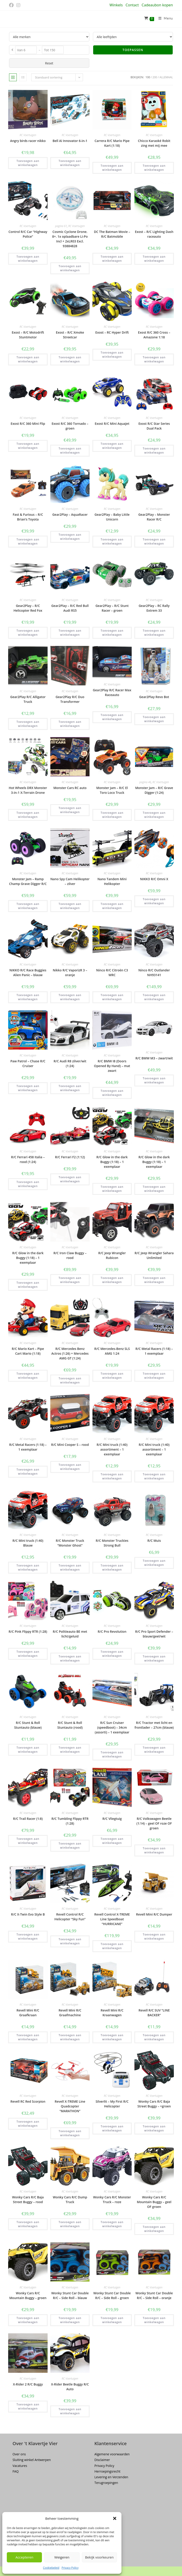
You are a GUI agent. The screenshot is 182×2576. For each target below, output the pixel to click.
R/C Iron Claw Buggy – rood (70, 1255)
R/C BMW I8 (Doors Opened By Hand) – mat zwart (112, 1066)
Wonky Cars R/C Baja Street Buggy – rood (28, 2199)
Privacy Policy (70, 2568)
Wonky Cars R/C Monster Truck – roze (112, 2199)
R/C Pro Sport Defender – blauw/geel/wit (154, 1633)
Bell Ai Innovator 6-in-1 (70, 141)
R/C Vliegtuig (112, 1818)
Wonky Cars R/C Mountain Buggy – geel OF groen (154, 2202)
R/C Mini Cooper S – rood (70, 1444)
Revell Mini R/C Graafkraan (28, 2012)
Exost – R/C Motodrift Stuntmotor (28, 334)
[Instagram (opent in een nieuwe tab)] (18, 5)
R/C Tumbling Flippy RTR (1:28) (70, 1821)
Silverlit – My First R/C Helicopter (112, 2103)
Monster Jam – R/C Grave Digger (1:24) (154, 790)
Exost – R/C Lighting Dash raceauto (154, 234)
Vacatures (19, 2466)
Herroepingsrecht (108, 2471)
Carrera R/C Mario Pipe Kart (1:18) (112, 143)
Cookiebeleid (51, 2568)
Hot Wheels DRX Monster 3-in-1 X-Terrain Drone (28, 790)
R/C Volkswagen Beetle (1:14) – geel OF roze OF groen (154, 1823)
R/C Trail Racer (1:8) (28, 1818)
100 (148, 77)
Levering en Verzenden (111, 2477)
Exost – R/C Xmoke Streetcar (70, 334)
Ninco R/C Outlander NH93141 (154, 972)
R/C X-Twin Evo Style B (28, 1914)
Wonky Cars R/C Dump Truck (70, 2199)
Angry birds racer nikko (28, 141)
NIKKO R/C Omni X (154, 879)
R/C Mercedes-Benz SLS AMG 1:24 (112, 1351)
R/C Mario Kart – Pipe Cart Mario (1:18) (28, 1351)
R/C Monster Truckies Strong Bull (112, 1542)
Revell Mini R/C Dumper (154, 1914)
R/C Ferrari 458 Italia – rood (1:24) (28, 1159)
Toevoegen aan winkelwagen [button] (28, 163)
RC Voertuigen (28, 135)
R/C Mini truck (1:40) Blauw (27, 1542)
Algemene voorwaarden (112, 2454)
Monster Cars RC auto (69, 788)
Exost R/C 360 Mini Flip (28, 423)
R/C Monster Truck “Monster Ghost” (70, 1542)
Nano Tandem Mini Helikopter (111, 881)
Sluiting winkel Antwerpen (31, 2460)
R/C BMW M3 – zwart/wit (154, 1058)
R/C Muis (154, 1540)
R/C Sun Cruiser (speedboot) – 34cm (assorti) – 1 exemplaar (112, 1727)
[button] (114, 2518)
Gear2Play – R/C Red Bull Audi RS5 (70, 608)
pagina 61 (61, 226)
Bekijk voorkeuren (99, 2557)
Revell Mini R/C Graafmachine (69, 2012)
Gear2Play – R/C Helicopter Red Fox (28, 608)
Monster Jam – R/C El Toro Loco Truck (112, 790)
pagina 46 (145, 782)
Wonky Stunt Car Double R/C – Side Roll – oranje (154, 2295)
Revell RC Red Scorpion (27, 2101)
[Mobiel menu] (164, 19)
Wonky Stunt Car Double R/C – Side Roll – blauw (70, 2295)
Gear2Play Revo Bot (154, 697)
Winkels (116, 4)
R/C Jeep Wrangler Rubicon (112, 1255)
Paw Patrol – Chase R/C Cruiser (28, 1063)
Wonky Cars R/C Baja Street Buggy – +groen (154, 2103)
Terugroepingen (106, 2483)
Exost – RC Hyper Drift (112, 332)
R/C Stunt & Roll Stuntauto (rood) (70, 1725)
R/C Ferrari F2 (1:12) (70, 1157)
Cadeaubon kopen (157, 4)
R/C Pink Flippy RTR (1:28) (28, 1631)
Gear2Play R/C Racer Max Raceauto (112, 692)
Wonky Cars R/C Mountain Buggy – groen (27, 2295)
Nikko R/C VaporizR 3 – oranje (70, 972)
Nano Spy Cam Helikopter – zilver (70, 881)
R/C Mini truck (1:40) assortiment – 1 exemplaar (112, 1449)
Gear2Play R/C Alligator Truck (28, 699)
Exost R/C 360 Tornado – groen (70, 425)
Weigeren (61, 2557)
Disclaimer (102, 2460)
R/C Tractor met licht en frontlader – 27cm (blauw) (154, 1725)
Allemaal (166, 77)
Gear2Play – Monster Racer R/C (154, 516)
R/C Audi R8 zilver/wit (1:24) (70, 1063)
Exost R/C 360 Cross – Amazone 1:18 (154, 334)
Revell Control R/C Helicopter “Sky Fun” (69, 1916)
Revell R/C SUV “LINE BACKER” (154, 2012)
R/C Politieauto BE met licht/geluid (70, 1633)
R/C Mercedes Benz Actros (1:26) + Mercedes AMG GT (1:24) (69, 1353)
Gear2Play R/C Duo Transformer (70, 699)
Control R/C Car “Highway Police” (27, 234)
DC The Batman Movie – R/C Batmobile (112, 234)
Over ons (19, 2454)
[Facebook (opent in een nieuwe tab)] (12, 5)
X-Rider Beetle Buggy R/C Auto (70, 2386)
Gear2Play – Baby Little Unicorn (112, 516)
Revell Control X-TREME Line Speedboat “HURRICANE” (112, 1919)
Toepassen (132, 50)
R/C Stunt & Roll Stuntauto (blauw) (27, 1725)
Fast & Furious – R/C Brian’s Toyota (28, 516)
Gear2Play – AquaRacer (70, 514)
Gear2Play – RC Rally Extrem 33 (154, 608)
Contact (132, 4)
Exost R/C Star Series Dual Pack (154, 425)
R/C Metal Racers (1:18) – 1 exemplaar (154, 1351)
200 (155, 77)
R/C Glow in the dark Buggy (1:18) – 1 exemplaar (112, 1162)
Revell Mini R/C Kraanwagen (112, 2012)
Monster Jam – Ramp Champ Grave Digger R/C (28, 881)
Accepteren (24, 2557)
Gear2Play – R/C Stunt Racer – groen (112, 608)
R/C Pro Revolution (112, 1631)
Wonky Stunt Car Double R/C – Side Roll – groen (112, 2295)
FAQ (15, 2471)
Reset (49, 63)
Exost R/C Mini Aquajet (112, 423)
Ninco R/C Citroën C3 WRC (112, 972)
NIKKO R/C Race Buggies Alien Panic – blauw (28, 972)
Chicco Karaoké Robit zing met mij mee (154, 143)
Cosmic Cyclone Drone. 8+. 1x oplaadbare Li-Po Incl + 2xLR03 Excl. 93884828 (70, 239)
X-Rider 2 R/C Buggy (28, 2384)
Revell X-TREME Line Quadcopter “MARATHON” (70, 2106)
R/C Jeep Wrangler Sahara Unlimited (154, 1255)
